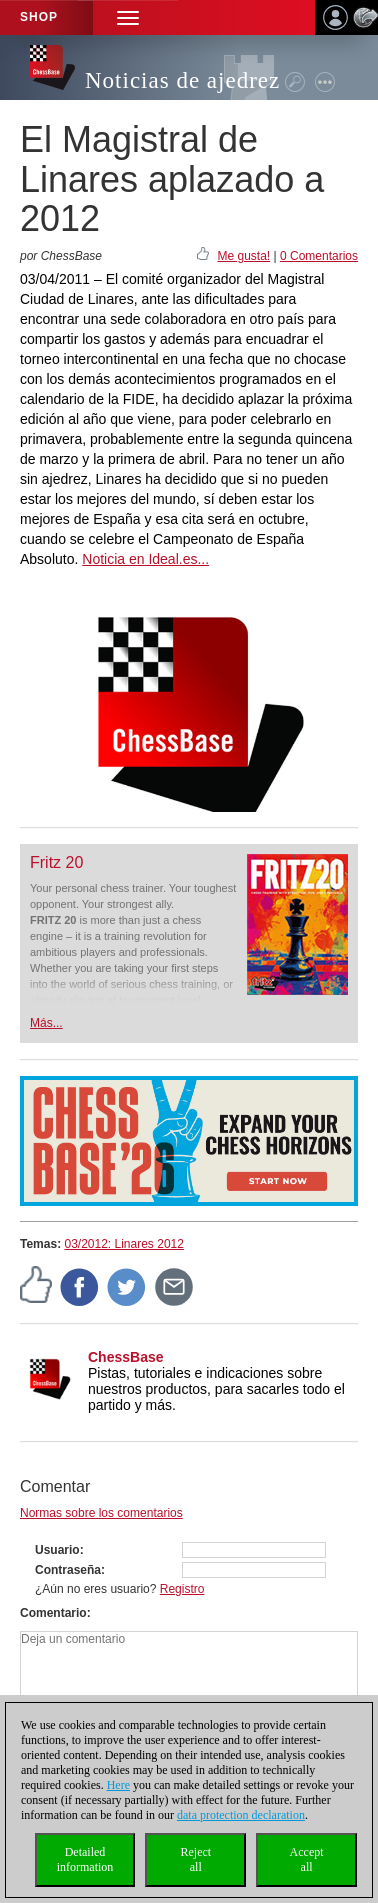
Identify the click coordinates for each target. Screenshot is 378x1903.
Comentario (53, 1613)
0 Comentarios (319, 256)
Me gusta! (243, 256)
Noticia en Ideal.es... (145, 559)
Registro (182, 1589)
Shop (39, 17)
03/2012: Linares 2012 (123, 1244)
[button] (128, 17)
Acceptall (307, 1859)
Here (118, 1785)
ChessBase (126, 1357)
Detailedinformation (85, 1859)
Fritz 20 (56, 862)
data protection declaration (241, 1815)
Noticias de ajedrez (182, 80)
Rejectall (195, 1859)
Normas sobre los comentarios (101, 1513)
